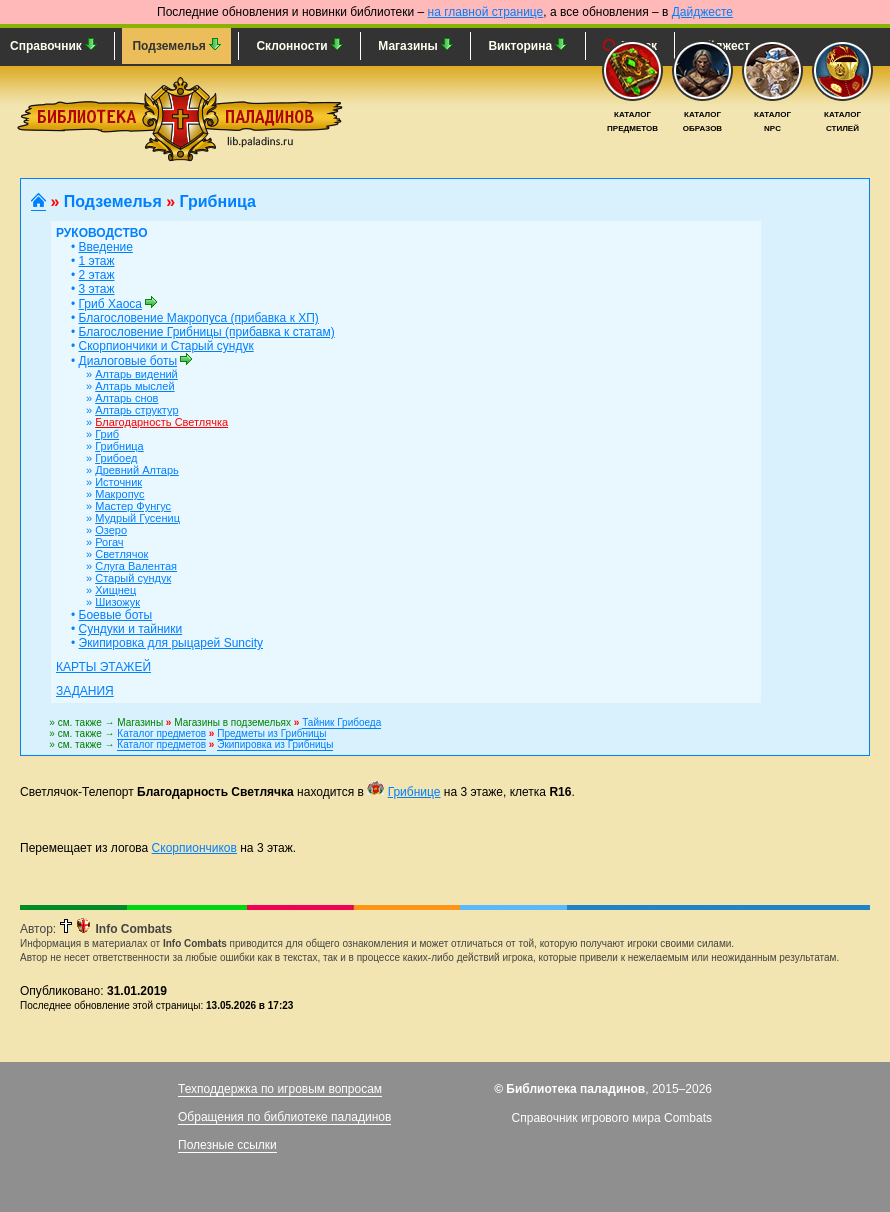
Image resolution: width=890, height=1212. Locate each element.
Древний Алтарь (137, 470)
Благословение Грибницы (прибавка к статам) (207, 332)
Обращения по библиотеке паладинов (284, 1117)
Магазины (415, 45)
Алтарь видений (136, 374)
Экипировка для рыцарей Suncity (171, 643)
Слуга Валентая (136, 566)
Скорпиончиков (194, 848)
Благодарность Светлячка (161, 422)
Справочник (53, 45)
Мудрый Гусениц (137, 518)
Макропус (119, 494)
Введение (106, 247)
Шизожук (117, 602)
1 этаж (97, 261)
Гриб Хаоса (110, 304)
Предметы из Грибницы (271, 733)
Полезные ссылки (227, 1145)
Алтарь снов (126, 398)
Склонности (299, 45)
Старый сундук (133, 578)
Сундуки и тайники (131, 629)
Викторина (527, 45)
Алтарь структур (136, 410)
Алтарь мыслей (134, 386)
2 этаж (97, 275)
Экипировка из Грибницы (275, 744)
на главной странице (486, 12)
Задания (85, 691)
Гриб (107, 434)
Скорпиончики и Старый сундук (166, 346)
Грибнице (414, 792)
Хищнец (115, 590)
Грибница (119, 446)
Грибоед (116, 458)
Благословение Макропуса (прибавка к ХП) (199, 318)
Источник (118, 482)
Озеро (111, 530)
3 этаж (97, 289)
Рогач (109, 542)
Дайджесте (702, 12)
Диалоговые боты (128, 361)
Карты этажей (103, 667)
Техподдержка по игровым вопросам (280, 1089)
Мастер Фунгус (133, 506)
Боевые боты (116, 615)
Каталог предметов (161, 733)
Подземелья (176, 45)
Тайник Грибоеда (341, 722)
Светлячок (121, 554)
